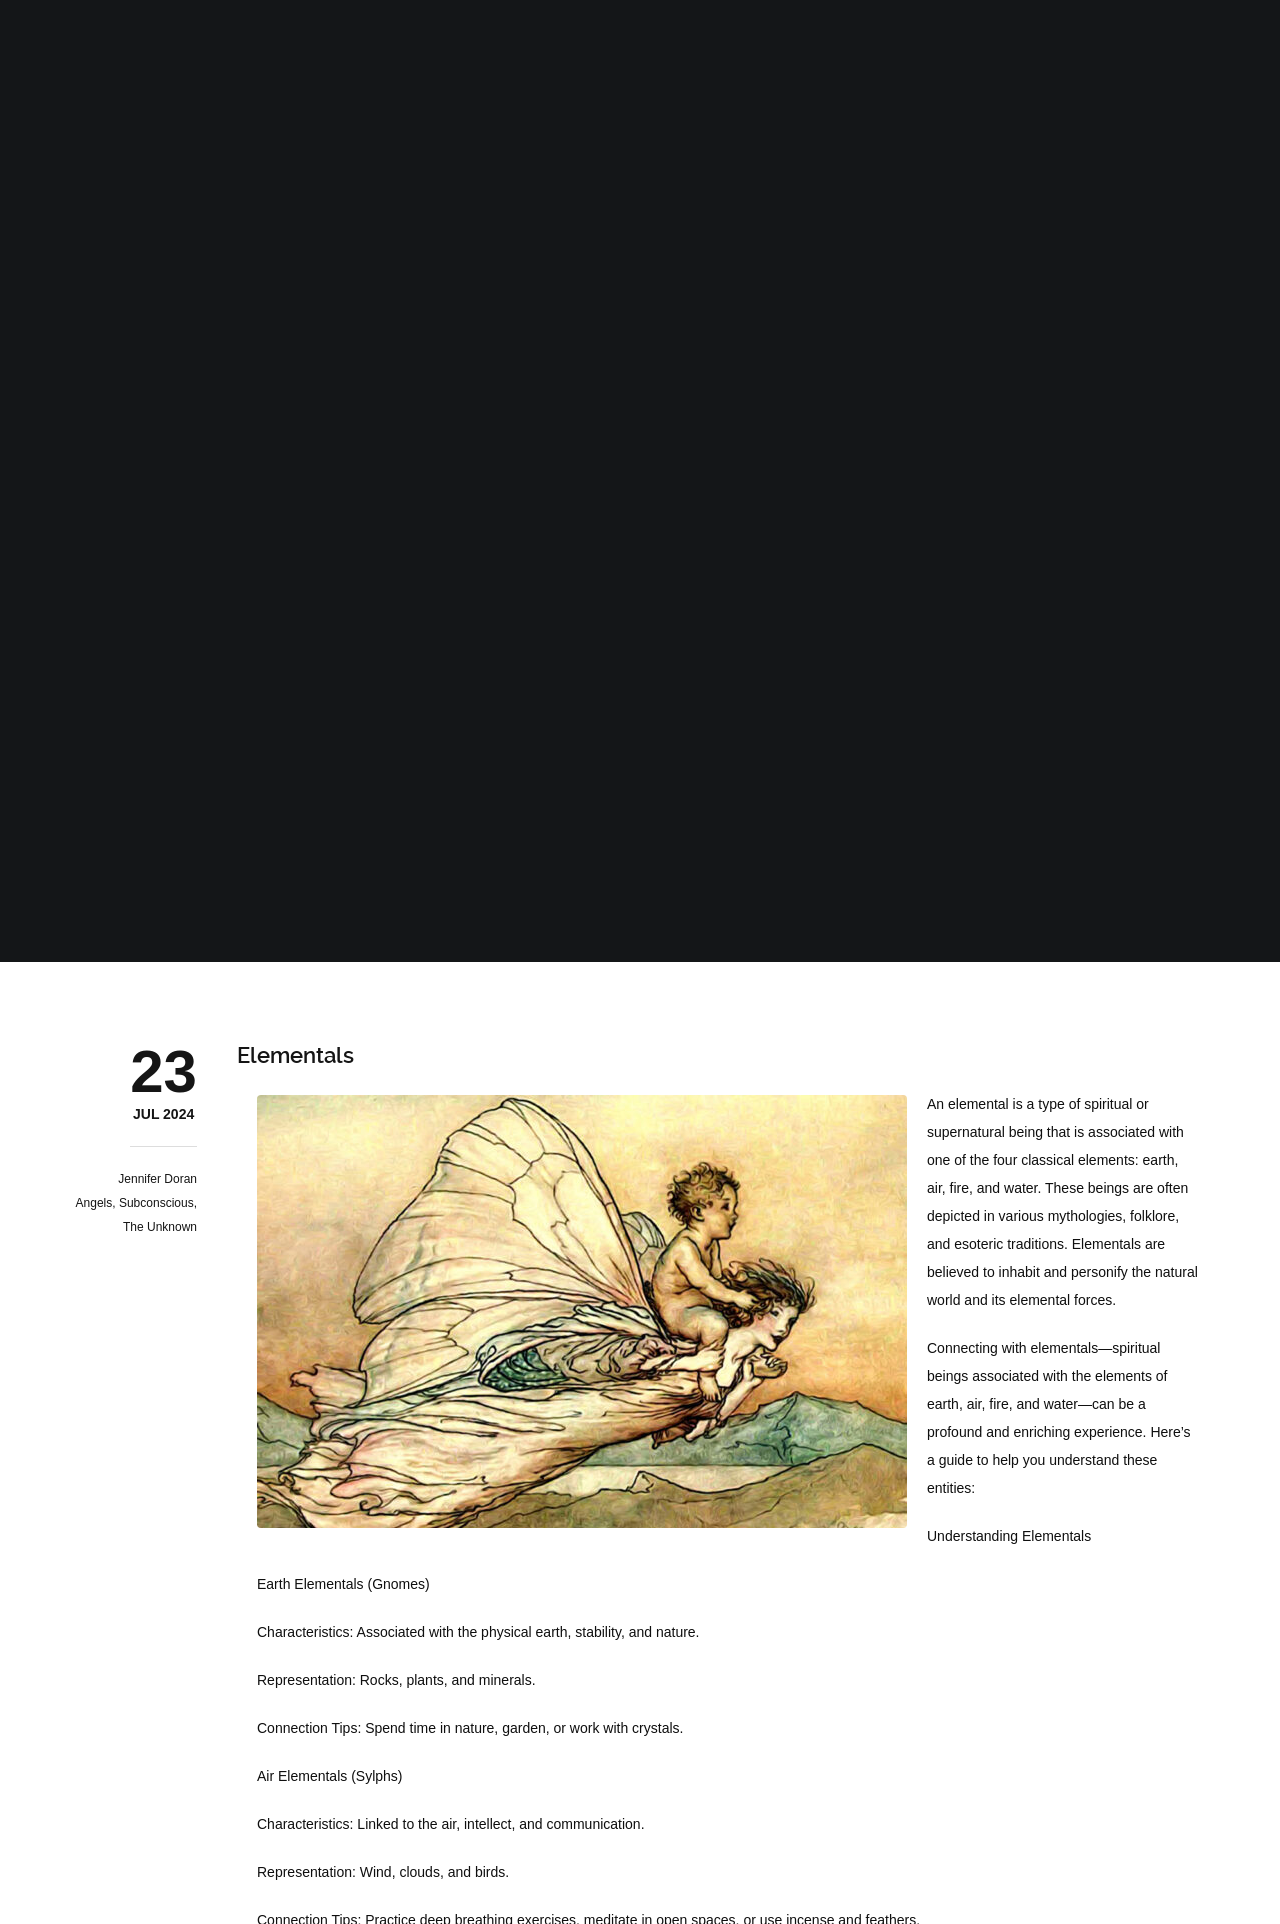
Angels (94, 1203)
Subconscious (156, 1203)
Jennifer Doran (157, 1179)
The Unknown (160, 1227)
